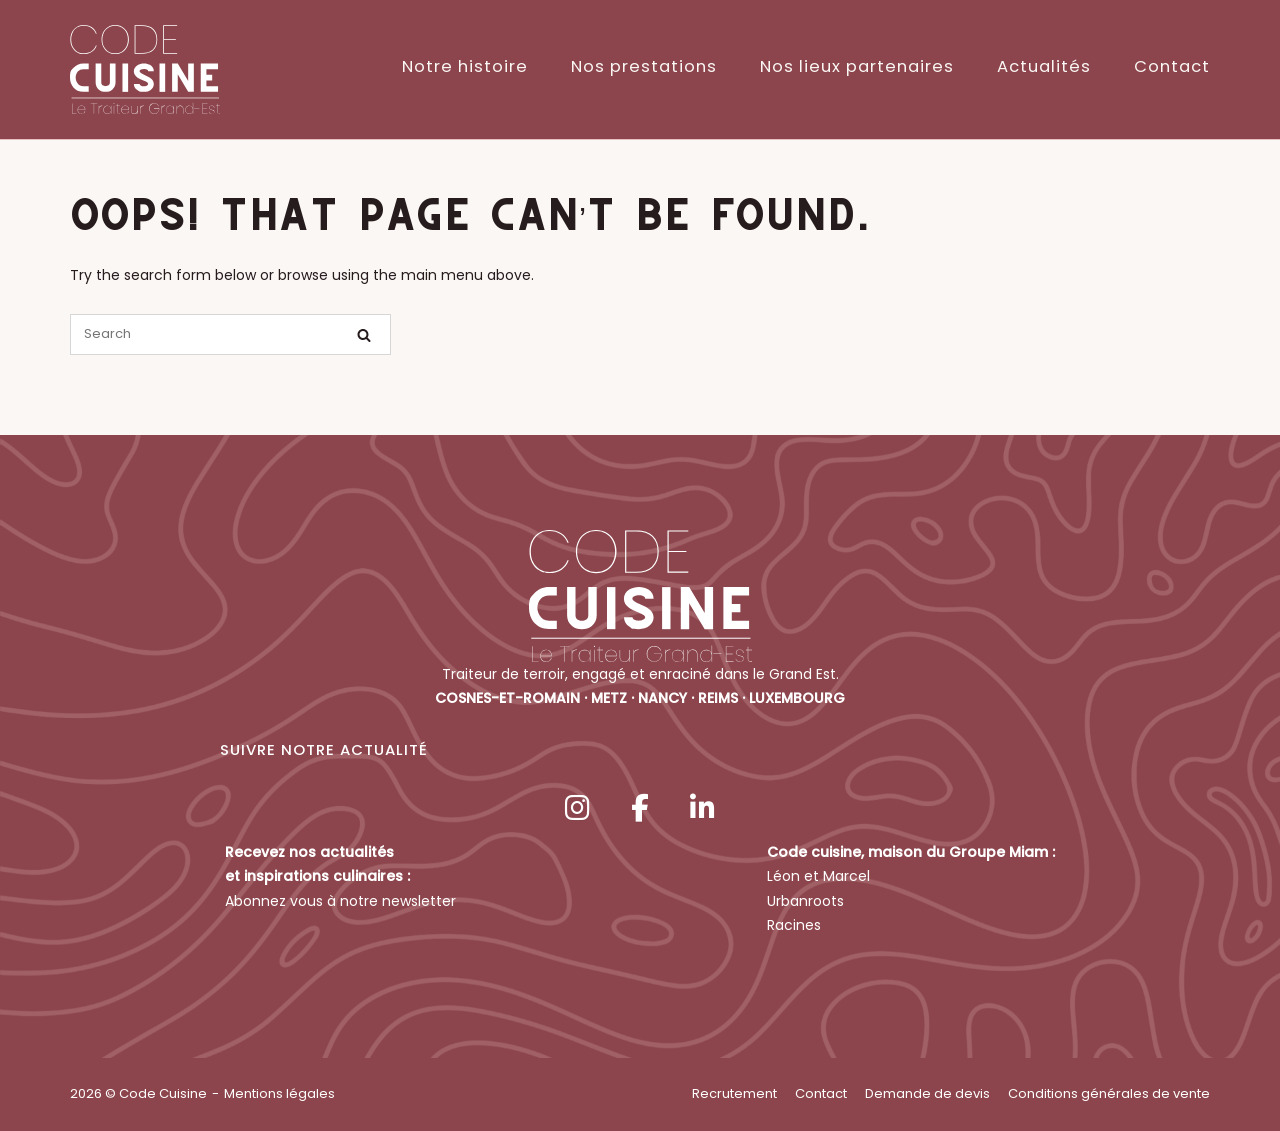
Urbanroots (805, 901)
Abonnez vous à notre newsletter (340, 901)
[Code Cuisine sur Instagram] (577, 808)
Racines (794, 925)
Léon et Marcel (818, 876)
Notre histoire (465, 66)
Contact (1172, 66)
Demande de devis (927, 1093)
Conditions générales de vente (1109, 1093)
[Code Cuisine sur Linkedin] (703, 808)
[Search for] (230, 334)
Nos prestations (644, 66)
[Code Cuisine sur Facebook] (640, 808)
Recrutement (734, 1093)
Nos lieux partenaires (857, 66)
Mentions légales (279, 1093)
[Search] (364, 335)
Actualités (1044, 66)
